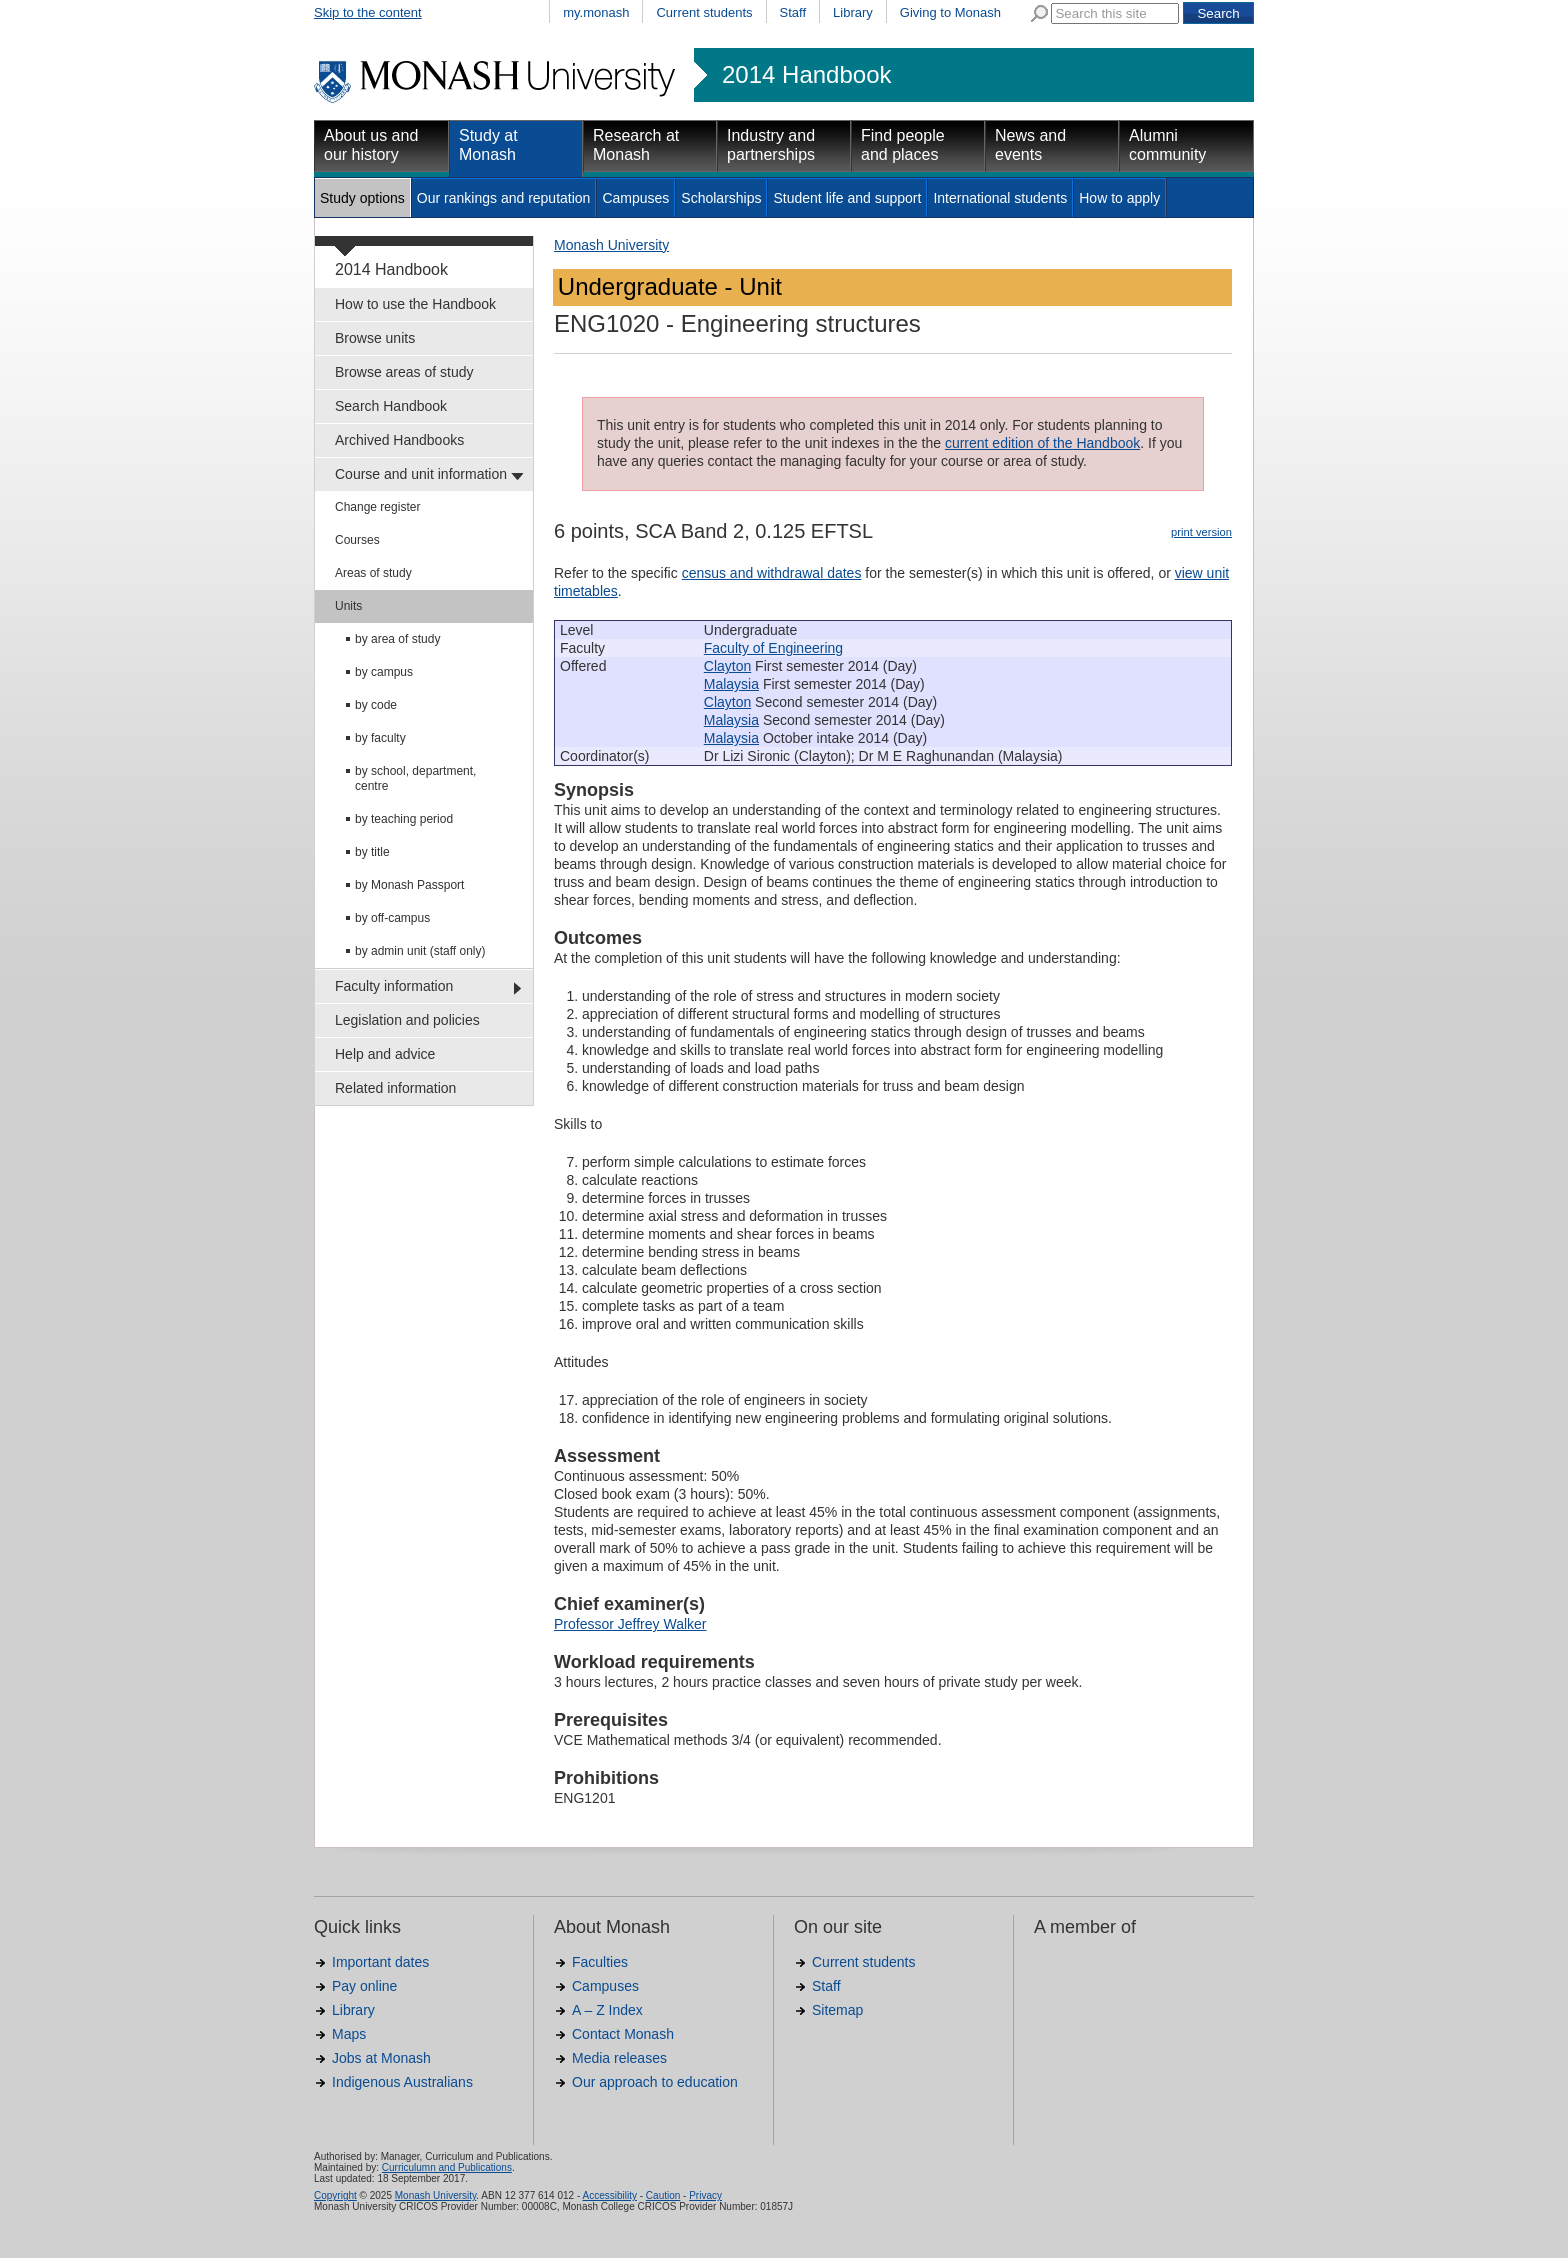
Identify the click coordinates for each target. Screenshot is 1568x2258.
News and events (1030, 145)
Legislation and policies (407, 1020)
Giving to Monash (950, 12)
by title (372, 852)
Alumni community (1167, 145)
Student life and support (847, 198)
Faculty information (394, 986)
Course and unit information (421, 474)
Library (853, 12)
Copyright (335, 2195)
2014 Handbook (806, 75)
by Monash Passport (409, 885)
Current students (704, 12)
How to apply (1119, 198)
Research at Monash (636, 145)
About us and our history (371, 145)
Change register (377, 507)
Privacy (705, 2195)
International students (1000, 198)
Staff (793, 12)
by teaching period (404, 819)
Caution (663, 2195)
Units (348, 606)
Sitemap (837, 2010)
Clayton (727, 666)
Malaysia (731, 684)
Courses (357, 540)
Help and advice (385, 1054)
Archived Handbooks (399, 440)
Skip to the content (368, 12)
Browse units (375, 338)
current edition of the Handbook (1042, 443)
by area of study (397, 639)
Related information (395, 1088)
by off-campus (392, 918)
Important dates (380, 1962)
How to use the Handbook (415, 304)
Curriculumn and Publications (447, 2167)
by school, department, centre (415, 778)
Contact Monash (623, 2034)
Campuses (635, 198)
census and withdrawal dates (772, 573)
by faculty (380, 738)
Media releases (619, 2058)
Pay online (364, 1986)
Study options (362, 198)
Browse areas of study (404, 372)
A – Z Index (607, 2010)
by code (376, 705)
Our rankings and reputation (504, 198)
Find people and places (903, 145)
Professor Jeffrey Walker (630, 1624)
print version (1201, 532)
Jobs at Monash (381, 2058)
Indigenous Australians (402, 2082)
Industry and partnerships (771, 145)
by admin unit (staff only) (420, 951)
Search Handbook (391, 406)
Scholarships (721, 198)
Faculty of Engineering (773, 648)
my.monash (596, 12)
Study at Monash (488, 145)
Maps (349, 2034)
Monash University (611, 245)
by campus (384, 672)
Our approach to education (655, 2082)
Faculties (600, 1962)
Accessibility (609, 2195)
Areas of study (373, 573)
